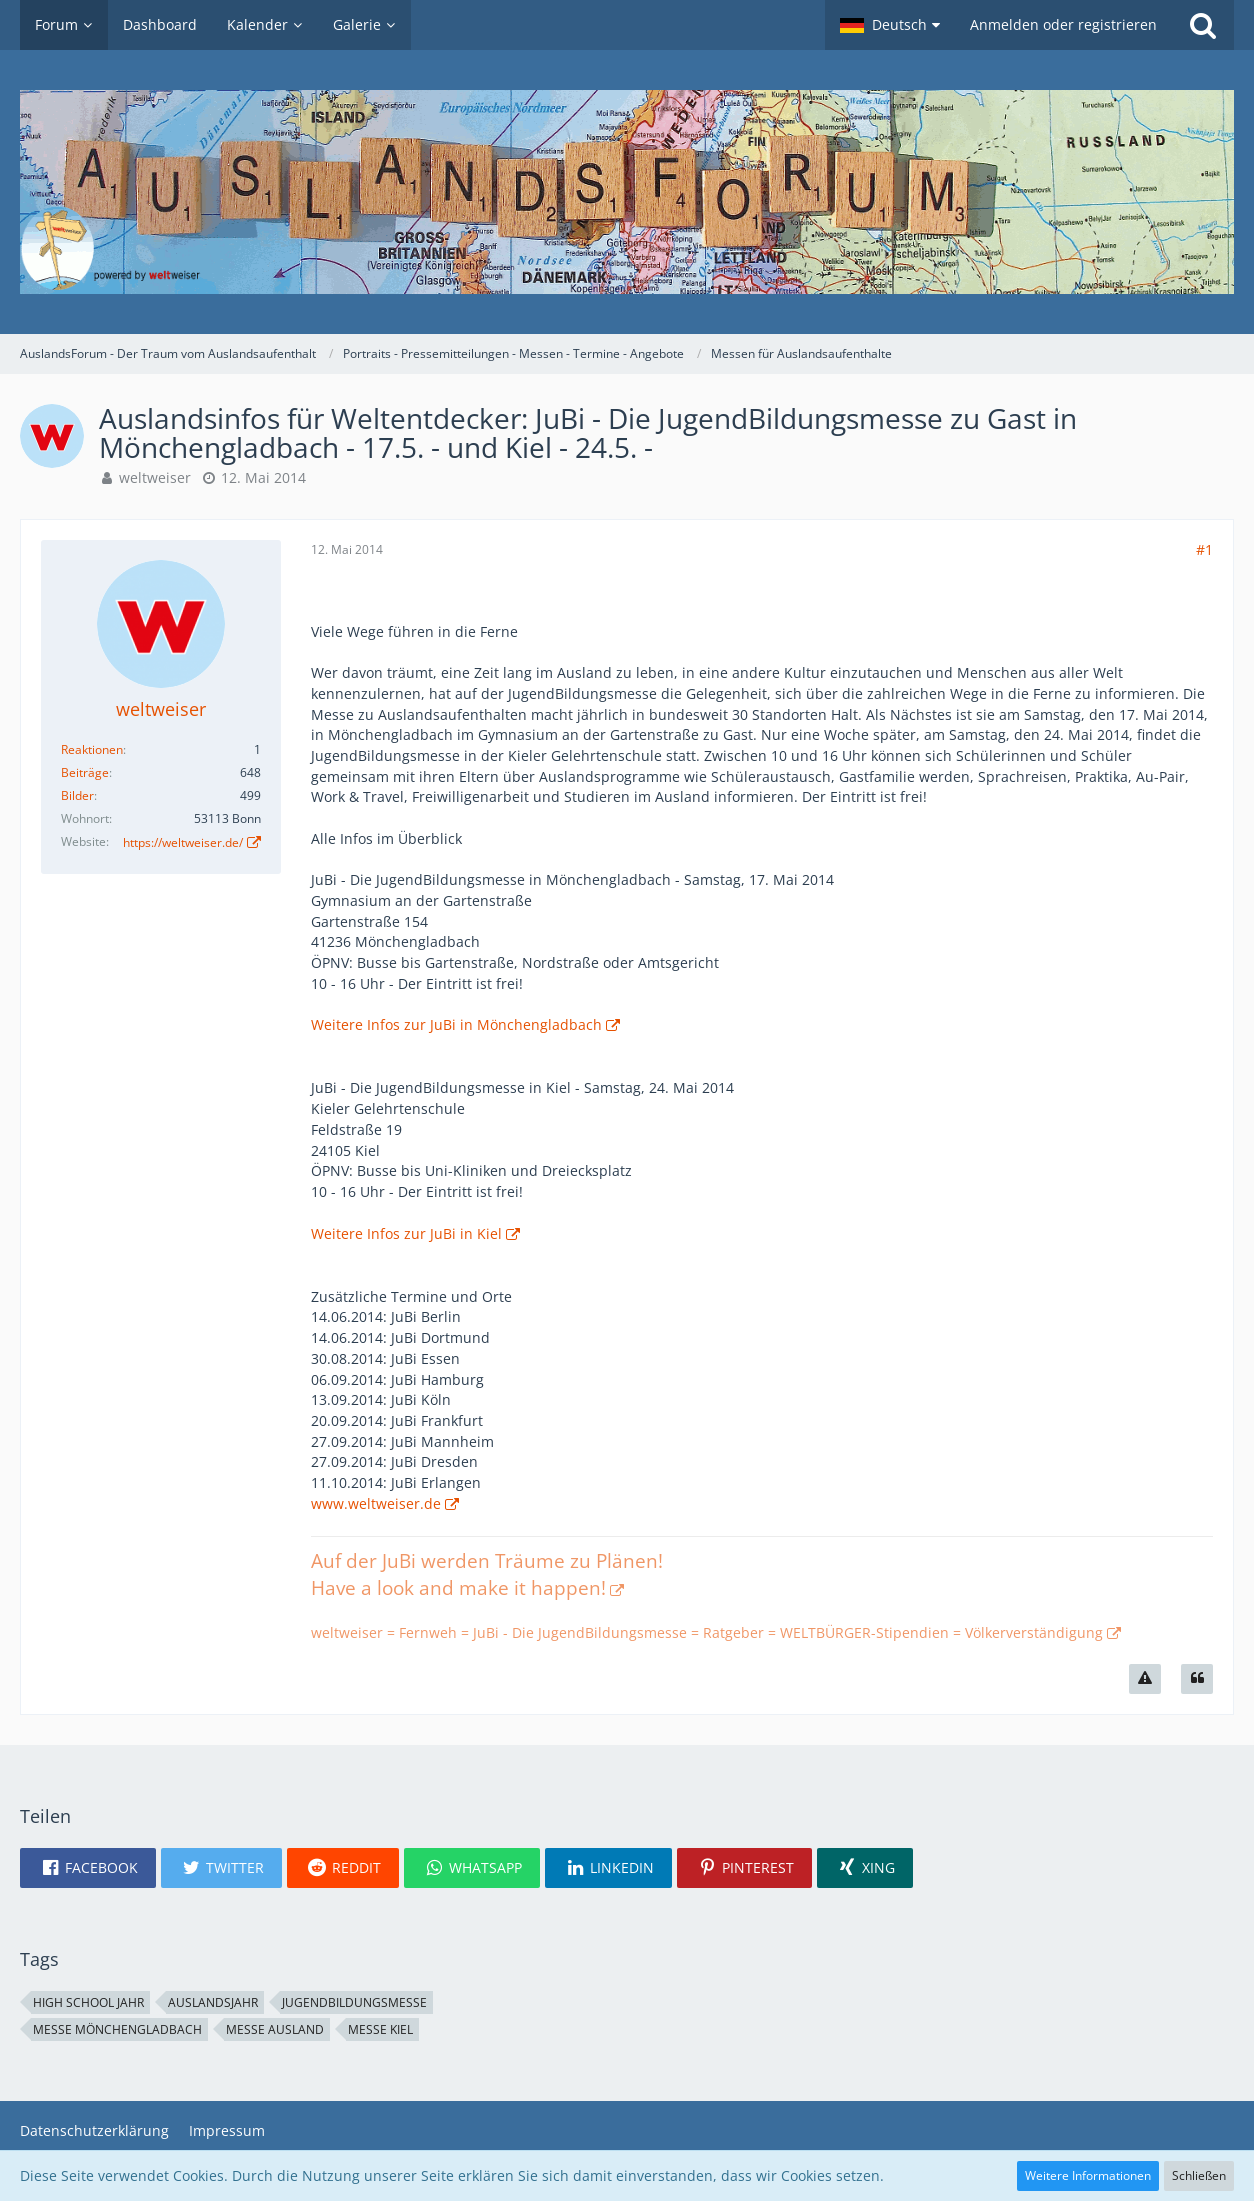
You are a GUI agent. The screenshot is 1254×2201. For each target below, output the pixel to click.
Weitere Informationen (1088, 2175)
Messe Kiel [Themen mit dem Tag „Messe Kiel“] (380, 2029)
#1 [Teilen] (1204, 549)
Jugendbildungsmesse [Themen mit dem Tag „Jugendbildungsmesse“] (354, 2002)
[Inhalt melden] (1145, 1679)
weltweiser (155, 477)
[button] (890, 25)
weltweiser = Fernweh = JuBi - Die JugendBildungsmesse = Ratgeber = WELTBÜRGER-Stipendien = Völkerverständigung (707, 1632)
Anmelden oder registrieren (1063, 24)
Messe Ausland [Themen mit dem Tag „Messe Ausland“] (275, 2029)
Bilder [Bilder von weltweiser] (77, 795)
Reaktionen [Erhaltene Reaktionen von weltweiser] (92, 749)
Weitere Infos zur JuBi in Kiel (406, 1233)
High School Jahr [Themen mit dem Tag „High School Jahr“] (88, 2002)
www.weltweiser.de (376, 1503)
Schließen (1199, 2175)
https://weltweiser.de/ (183, 842)
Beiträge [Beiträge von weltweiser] (85, 772)
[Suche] (1203, 25)
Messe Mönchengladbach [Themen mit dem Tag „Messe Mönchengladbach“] (117, 2029)
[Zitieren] (1197, 1679)
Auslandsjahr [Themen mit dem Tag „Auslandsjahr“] (213, 2002)
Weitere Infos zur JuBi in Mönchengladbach (456, 1024)
